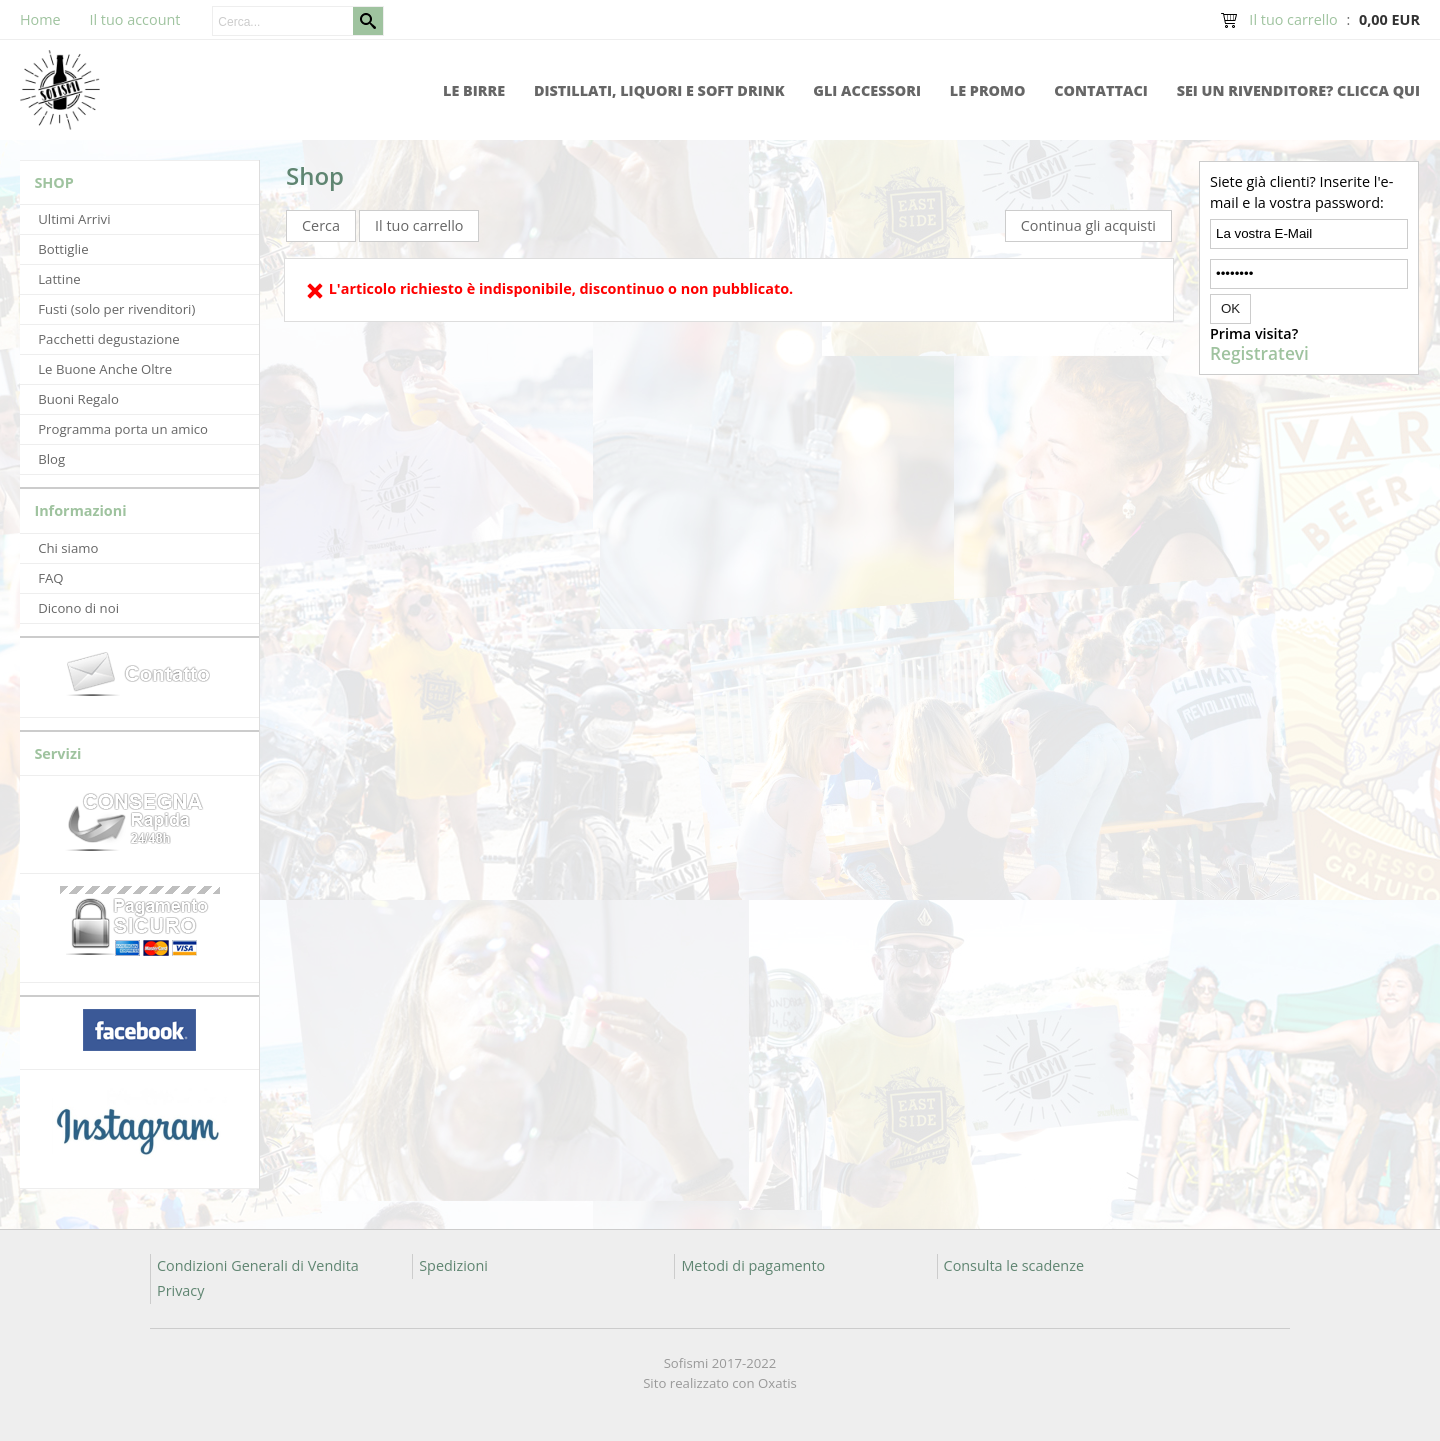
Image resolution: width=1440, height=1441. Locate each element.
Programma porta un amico (123, 429)
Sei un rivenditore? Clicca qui (1298, 90)
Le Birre (474, 90)
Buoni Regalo (78, 399)
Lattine (59, 279)
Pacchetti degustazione (109, 339)
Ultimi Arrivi (74, 219)
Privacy (180, 1290)
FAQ (50, 578)
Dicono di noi (78, 608)
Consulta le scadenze (1014, 1265)
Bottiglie (63, 249)
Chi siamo (68, 548)
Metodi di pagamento (753, 1265)
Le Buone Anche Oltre (105, 369)
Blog (51, 459)
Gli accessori (867, 90)
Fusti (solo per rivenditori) (116, 309)
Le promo (988, 90)
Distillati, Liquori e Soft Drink (659, 90)
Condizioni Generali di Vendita (258, 1265)
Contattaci (1101, 90)
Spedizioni (453, 1265)
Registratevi (1259, 354)
